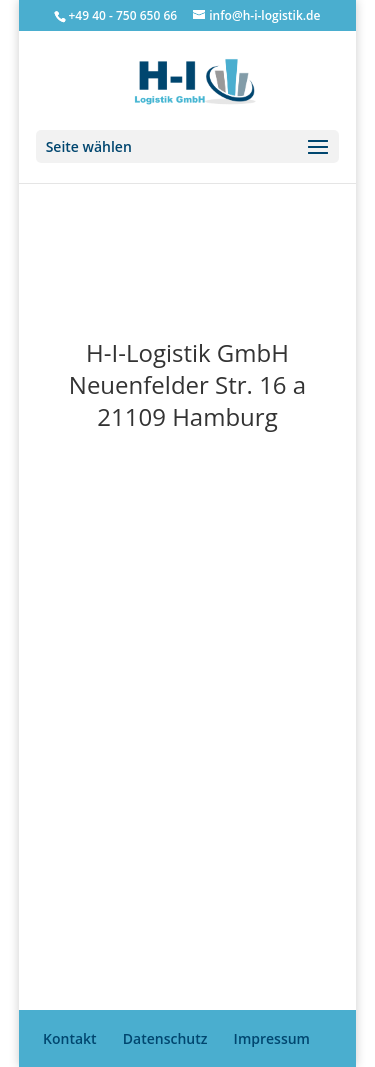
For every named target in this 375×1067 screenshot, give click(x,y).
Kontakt (70, 1038)
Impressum (272, 1038)
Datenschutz (165, 1038)
